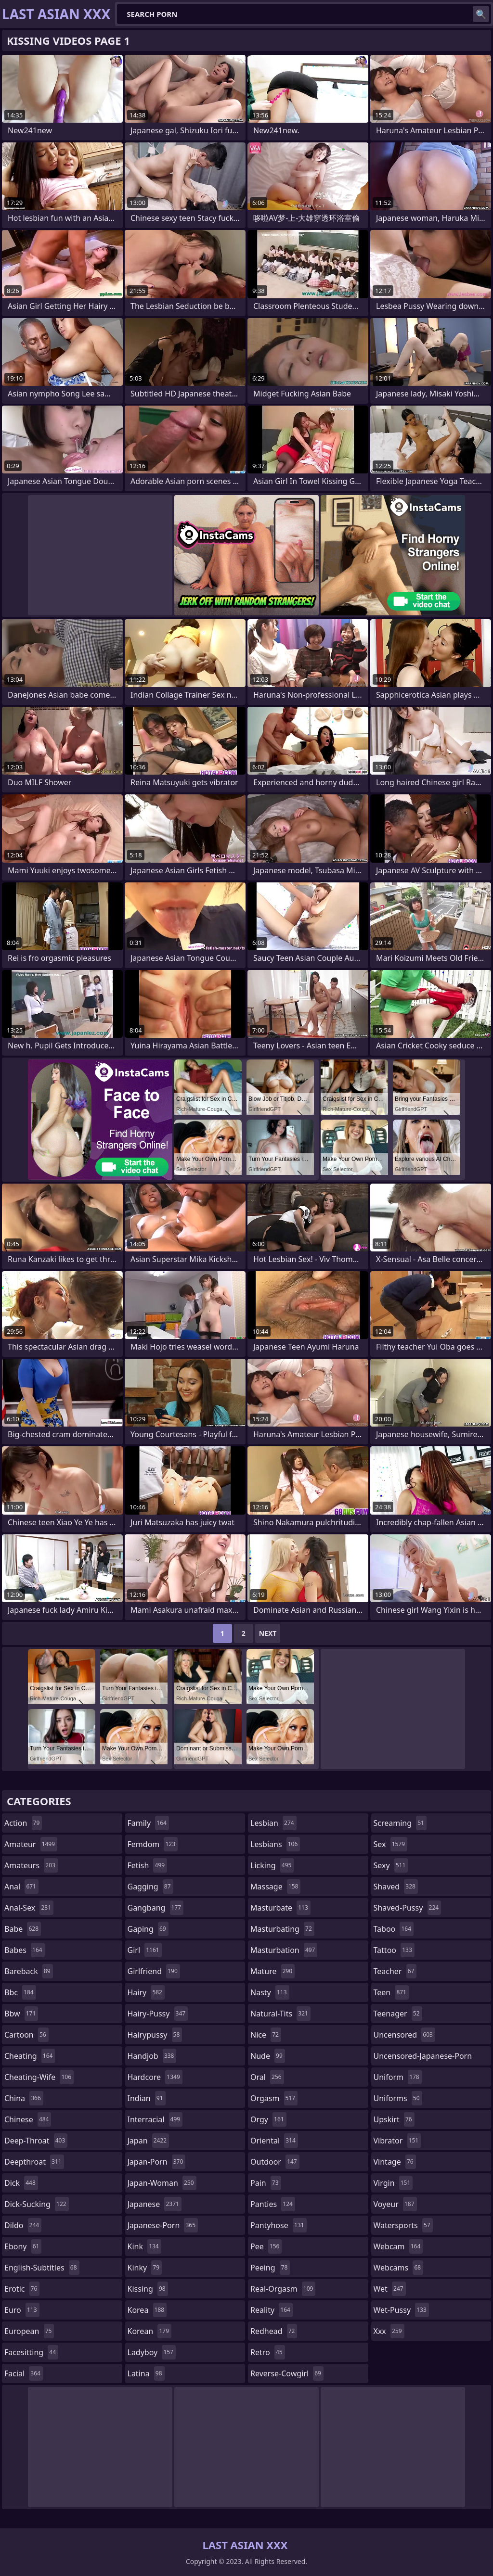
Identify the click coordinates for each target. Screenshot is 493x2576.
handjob (152, 2056)
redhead (273, 2331)
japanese (155, 2204)
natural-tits (280, 2013)
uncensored (404, 2035)
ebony (22, 2246)
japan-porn (157, 2162)
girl (145, 1950)
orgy (268, 2119)
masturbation (283, 1950)
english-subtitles (41, 2267)
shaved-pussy (407, 1907)
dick (21, 2183)
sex (391, 1844)
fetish (148, 1865)
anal (21, 1886)
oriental (274, 2140)
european (29, 2331)
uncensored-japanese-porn (423, 2058)
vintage (395, 2162)
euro (21, 2310)
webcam (398, 2246)
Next (268, 1633)
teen (391, 1992)
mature (272, 1971)
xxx (389, 2331)
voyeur (395, 2204)
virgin (393, 2183)
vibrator (397, 2140)
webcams (399, 2267)
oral (267, 2077)
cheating (29, 2056)
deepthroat (34, 2162)
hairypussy (155, 2035)
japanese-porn (163, 2225)
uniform (398, 2077)
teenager (398, 2013)
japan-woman (162, 2183)
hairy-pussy (158, 2013)
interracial (155, 2119)
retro (267, 2352)
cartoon (26, 2035)
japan (148, 2140)
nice (265, 2035)
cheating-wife (39, 2077)
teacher (395, 1971)
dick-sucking (36, 2204)
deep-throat (35, 2140)
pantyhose (278, 2225)
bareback (28, 1971)
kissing (148, 2289)
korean (150, 2331)
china (23, 2098)
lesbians (275, 1844)
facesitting (31, 2352)
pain (265, 2183)
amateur (30, 1844)
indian (147, 2098)
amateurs (31, 1865)
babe (22, 1929)
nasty (269, 1992)
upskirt (394, 2119)
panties (272, 2204)
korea (147, 2310)
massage (275, 1886)
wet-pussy (401, 2310)
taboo (394, 1929)
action (23, 1823)
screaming (400, 1823)
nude (267, 2056)
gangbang (156, 1907)
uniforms (398, 2098)
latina (146, 2373)
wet (390, 2289)
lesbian (273, 1823)
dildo (22, 2225)
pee (266, 2246)
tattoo (394, 1950)
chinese (27, 2119)
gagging (150, 1886)
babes (24, 1950)
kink (144, 2246)
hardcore (155, 2077)
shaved (396, 1886)
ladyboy (152, 2352)
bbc (20, 1992)
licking (272, 1865)
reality (271, 2310)
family (148, 1823)
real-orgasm (282, 2289)
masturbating (282, 1929)
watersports (403, 2225)
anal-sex (28, 1907)
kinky (145, 2267)
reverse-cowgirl (287, 2373)
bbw (21, 2013)
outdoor (274, 2162)
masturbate (280, 1907)
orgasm (274, 2098)
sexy (391, 1865)
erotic (21, 2289)
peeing (270, 2267)
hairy (146, 1992)
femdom (153, 1844)
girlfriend (154, 1971)
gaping (148, 1929)
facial (23, 2373)
